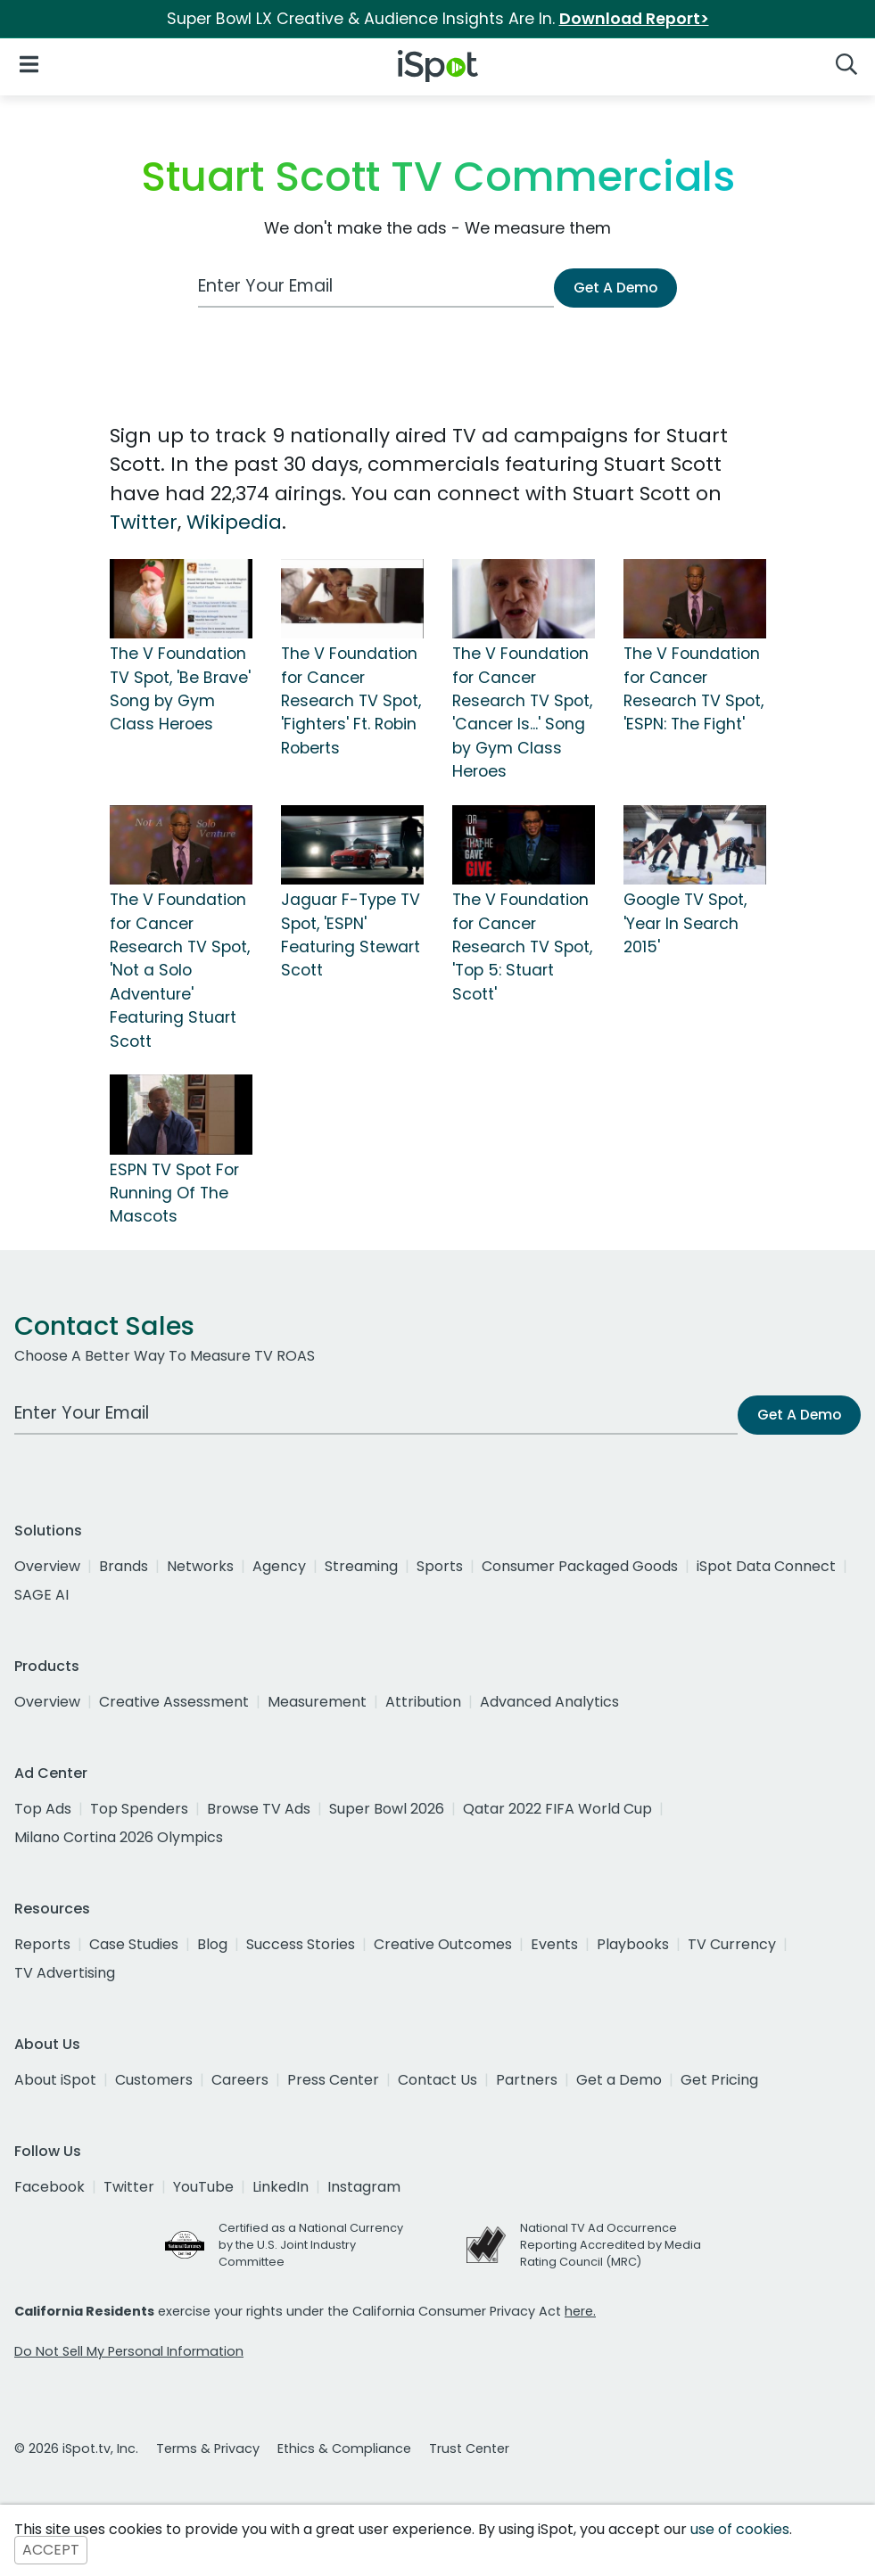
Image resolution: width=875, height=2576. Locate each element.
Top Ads (42, 1808)
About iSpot (55, 2080)
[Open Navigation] (29, 63)
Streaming (361, 1566)
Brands (123, 1566)
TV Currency (732, 1944)
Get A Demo (615, 287)
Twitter (143, 522)
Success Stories (300, 1944)
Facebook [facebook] (49, 2187)
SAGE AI (41, 1594)
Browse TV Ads (258, 1808)
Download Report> (634, 18)
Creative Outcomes (443, 1944)
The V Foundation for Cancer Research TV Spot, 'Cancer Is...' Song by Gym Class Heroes (522, 712)
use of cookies (739, 2529)
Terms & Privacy (208, 2448)
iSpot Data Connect (766, 1566)
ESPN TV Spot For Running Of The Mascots (174, 1193)
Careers (239, 2080)
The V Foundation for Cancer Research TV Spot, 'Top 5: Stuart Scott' (522, 947)
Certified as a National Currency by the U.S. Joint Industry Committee (311, 2244)
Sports (440, 1566)
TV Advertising (64, 1973)
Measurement (317, 1701)
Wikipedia (234, 522)
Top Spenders (139, 1808)
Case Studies (133, 1944)
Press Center (333, 2080)
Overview (47, 1566)
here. (580, 2311)
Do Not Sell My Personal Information (129, 2351)
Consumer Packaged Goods (580, 1566)
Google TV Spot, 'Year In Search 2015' (685, 923)
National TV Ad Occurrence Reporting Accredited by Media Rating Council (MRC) (610, 2244)
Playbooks (633, 1944)
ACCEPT (50, 2550)
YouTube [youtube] (203, 2187)
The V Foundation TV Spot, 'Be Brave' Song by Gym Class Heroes (180, 689)
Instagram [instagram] (363, 2187)
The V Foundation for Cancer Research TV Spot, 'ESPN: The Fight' (693, 689)
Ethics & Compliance (344, 2448)
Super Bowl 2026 (386, 1808)
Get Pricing (719, 2080)
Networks (200, 1566)
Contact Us (437, 2080)
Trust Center (469, 2448)
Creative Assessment (174, 1701)
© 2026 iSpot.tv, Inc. (76, 2448)
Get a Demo (619, 2080)
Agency (279, 1566)
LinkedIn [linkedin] (280, 2187)
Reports (42, 1944)
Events (554, 1944)
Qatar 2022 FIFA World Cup (557, 1808)
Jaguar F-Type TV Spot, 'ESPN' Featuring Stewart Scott (350, 935)
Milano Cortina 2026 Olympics (118, 1837)
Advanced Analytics (549, 1701)
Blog (212, 1944)
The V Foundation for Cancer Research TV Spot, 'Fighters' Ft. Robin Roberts (351, 701)
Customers (154, 2080)
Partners (526, 2080)
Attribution (423, 1701)
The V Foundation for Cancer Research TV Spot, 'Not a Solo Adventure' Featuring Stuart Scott (180, 970)
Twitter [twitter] (128, 2187)
